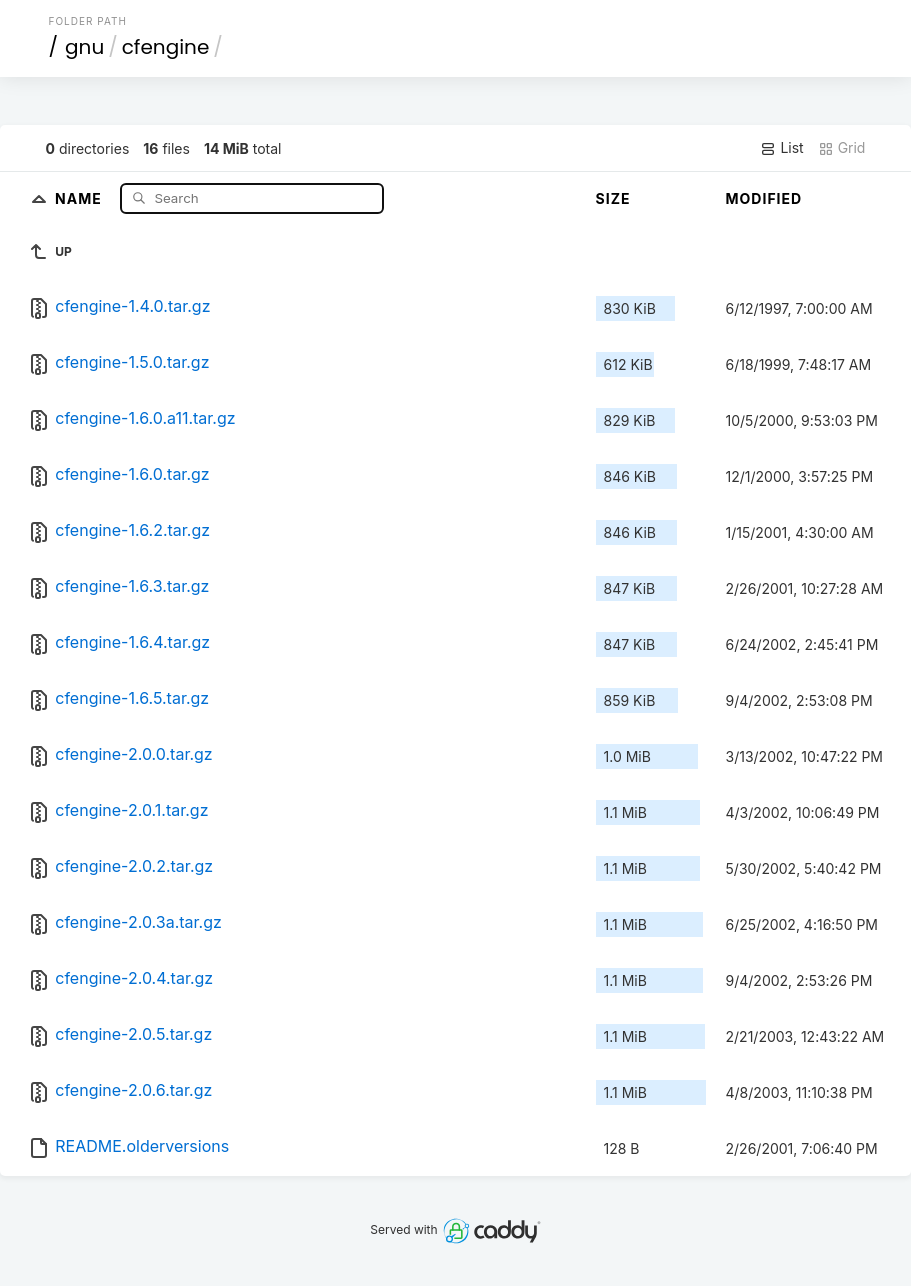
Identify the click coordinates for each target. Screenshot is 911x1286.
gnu (84, 47)
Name (80, 197)
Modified (764, 198)
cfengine (166, 47)
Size (613, 198)
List (781, 148)
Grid (842, 148)
